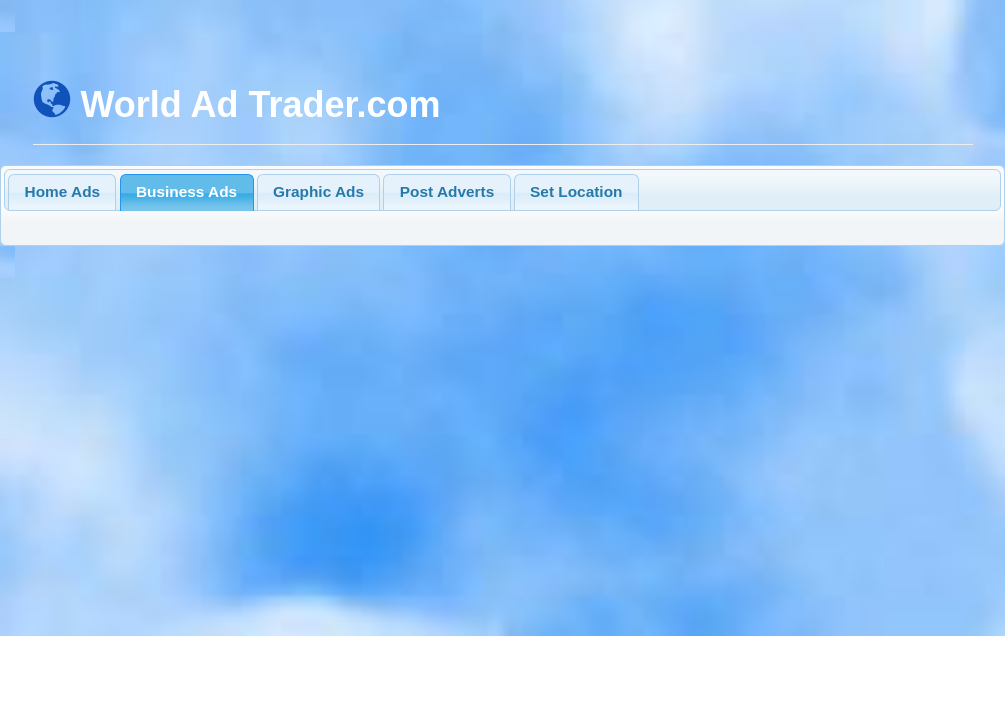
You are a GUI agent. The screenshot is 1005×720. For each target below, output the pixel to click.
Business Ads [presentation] (186, 191)
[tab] (62, 192)
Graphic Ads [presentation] (318, 191)
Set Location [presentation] (576, 191)
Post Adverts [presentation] (447, 191)
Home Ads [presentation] (63, 191)
